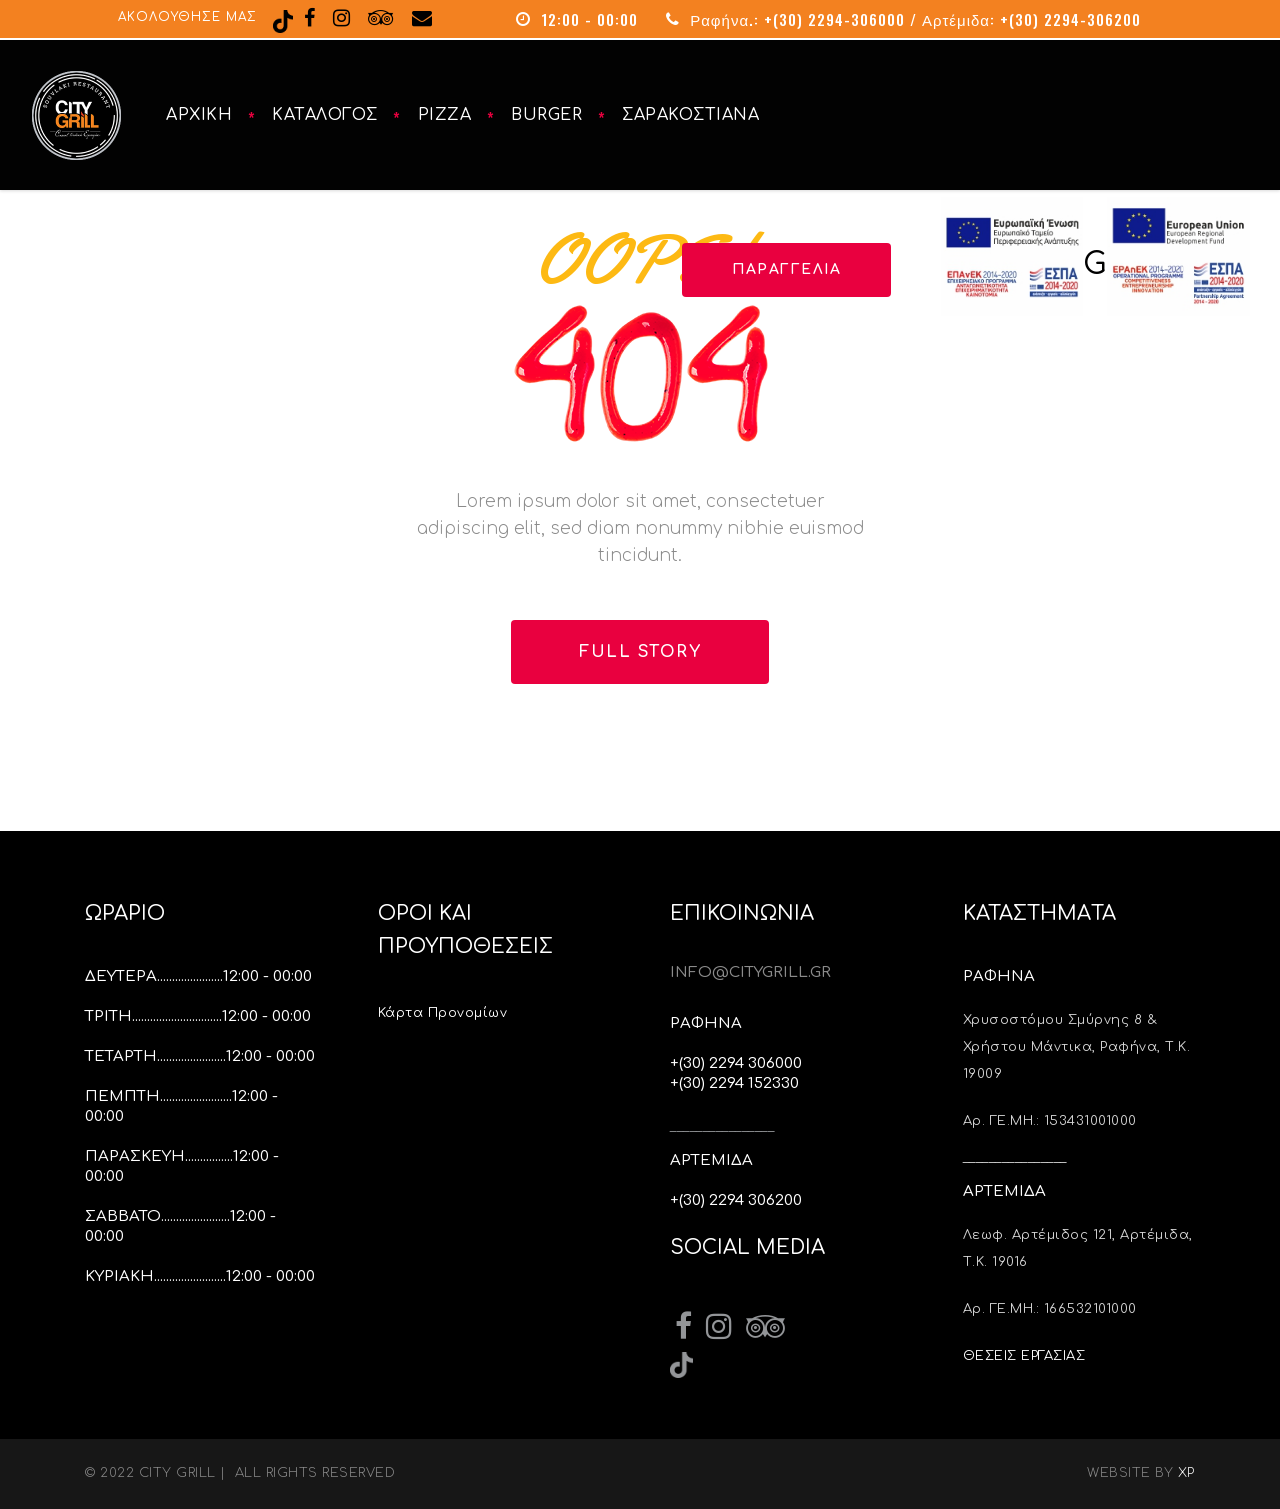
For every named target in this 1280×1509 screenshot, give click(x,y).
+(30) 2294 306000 (736, 1063)
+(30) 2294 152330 (734, 1083)
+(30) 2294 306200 (736, 1200)
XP (1186, 1473)
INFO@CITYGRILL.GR (750, 972)
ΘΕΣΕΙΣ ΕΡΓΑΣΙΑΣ (1024, 1356)
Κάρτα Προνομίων (445, 1013)
